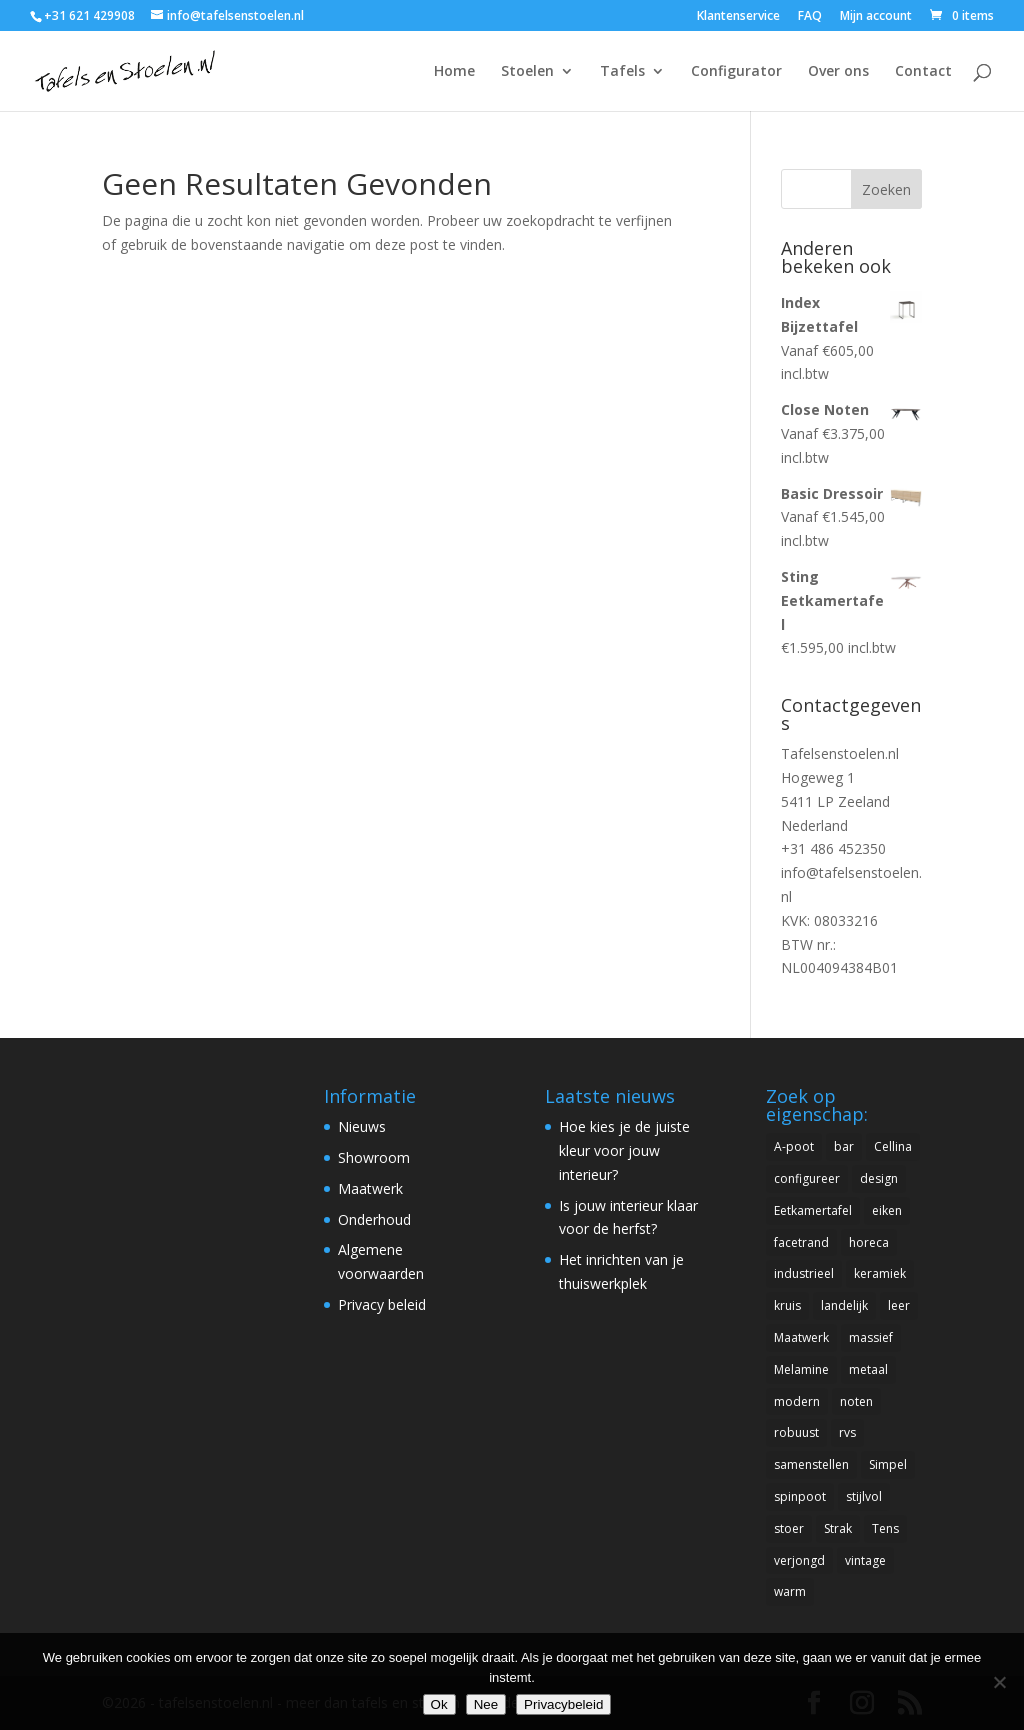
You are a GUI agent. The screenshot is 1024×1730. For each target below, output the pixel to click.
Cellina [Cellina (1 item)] (893, 1146)
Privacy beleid (382, 1304)
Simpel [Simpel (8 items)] (888, 1464)
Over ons (838, 72)
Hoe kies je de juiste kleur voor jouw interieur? (624, 1150)
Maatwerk (370, 1188)
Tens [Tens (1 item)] (885, 1528)
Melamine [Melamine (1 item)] (801, 1369)
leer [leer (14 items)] (899, 1305)
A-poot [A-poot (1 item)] (794, 1146)
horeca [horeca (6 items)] (869, 1242)
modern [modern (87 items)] (797, 1401)
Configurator (736, 72)
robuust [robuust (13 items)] (796, 1432)
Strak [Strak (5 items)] (838, 1528)
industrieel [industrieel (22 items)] (804, 1273)
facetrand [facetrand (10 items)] (801, 1242)
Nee (486, 1704)
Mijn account (876, 17)
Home (454, 72)
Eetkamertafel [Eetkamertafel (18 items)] (813, 1210)
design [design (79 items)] (879, 1178)
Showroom (374, 1157)
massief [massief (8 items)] (871, 1337)
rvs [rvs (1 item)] (847, 1432)
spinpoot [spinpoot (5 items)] (800, 1496)
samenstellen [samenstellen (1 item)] (811, 1464)
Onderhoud (374, 1219)
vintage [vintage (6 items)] (865, 1560)
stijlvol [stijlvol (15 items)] (864, 1496)
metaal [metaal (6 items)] (868, 1369)
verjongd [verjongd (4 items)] (799, 1560)
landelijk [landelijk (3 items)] (844, 1305)
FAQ (810, 17)
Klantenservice (738, 17)
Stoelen (527, 72)
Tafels (622, 72)
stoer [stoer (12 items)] (789, 1528)
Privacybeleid (563, 1704)
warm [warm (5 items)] (790, 1591)
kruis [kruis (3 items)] (787, 1305)
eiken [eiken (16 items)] (887, 1210)
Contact (923, 72)
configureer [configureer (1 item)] (807, 1178)
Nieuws (362, 1126)
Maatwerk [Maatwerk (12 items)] (801, 1337)
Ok (439, 1704)
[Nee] (999, 1682)
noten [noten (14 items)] (856, 1401)
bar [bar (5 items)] (844, 1146)
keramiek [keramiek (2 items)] (880, 1273)
